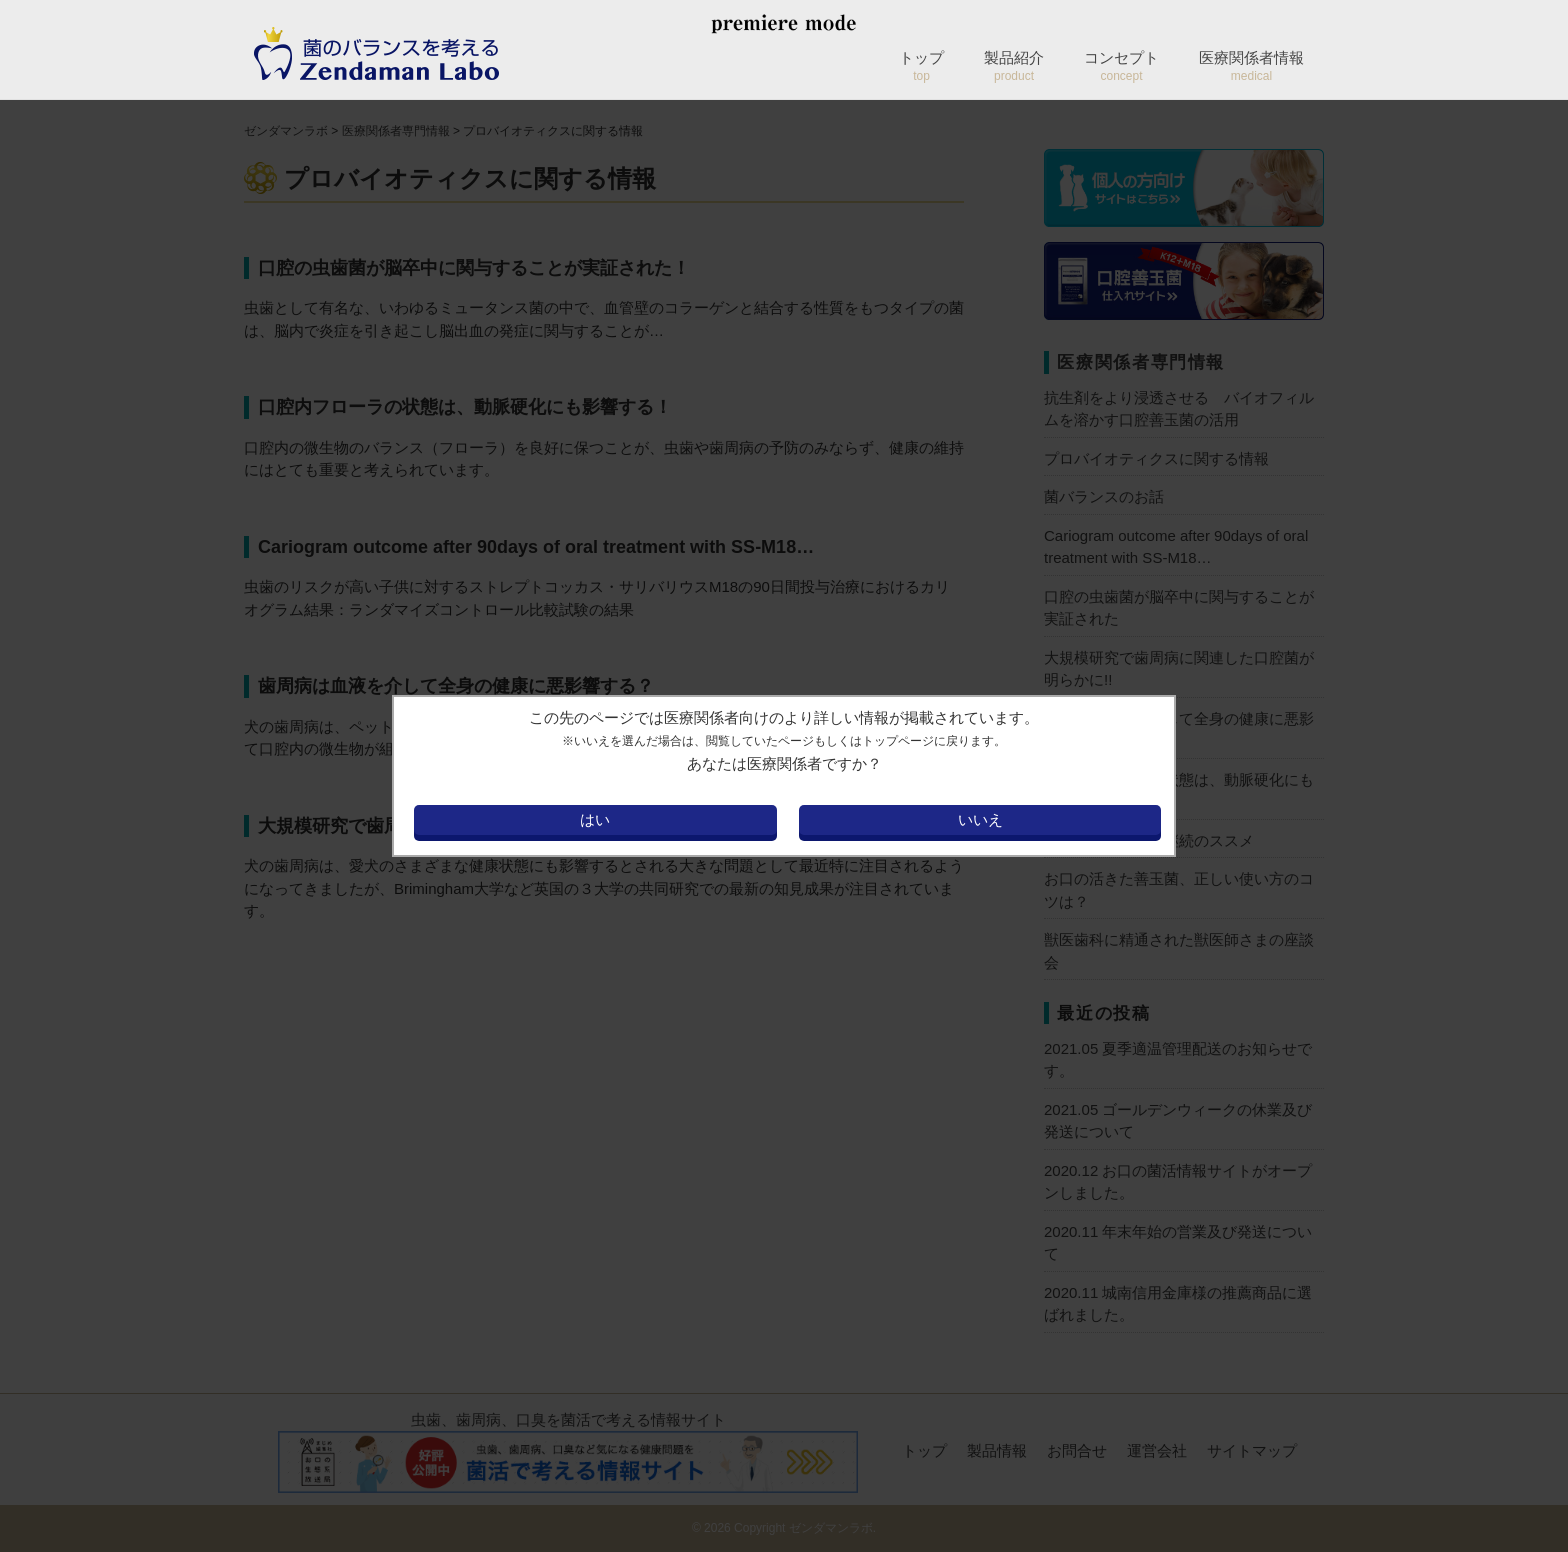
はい (595, 819)
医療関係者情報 (1251, 66)
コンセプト (1121, 66)
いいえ (980, 819)
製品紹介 (1014, 66)
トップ (921, 66)
